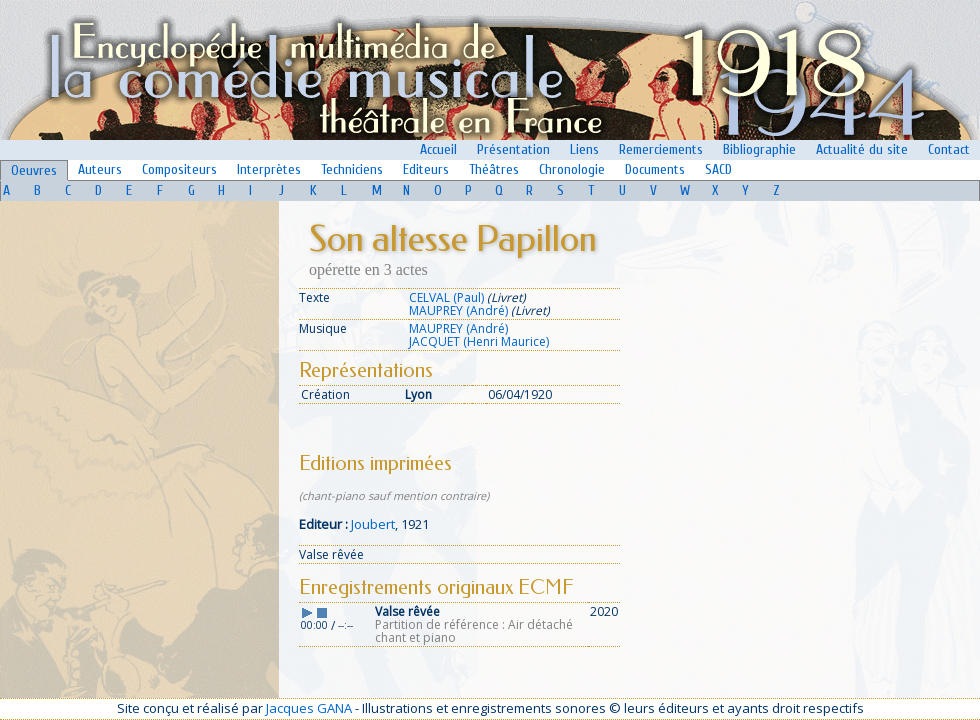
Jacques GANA (309, 708)
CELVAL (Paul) (446, 297)
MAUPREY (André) (458, 310)
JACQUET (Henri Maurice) (479, 341)
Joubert (373, 524)
